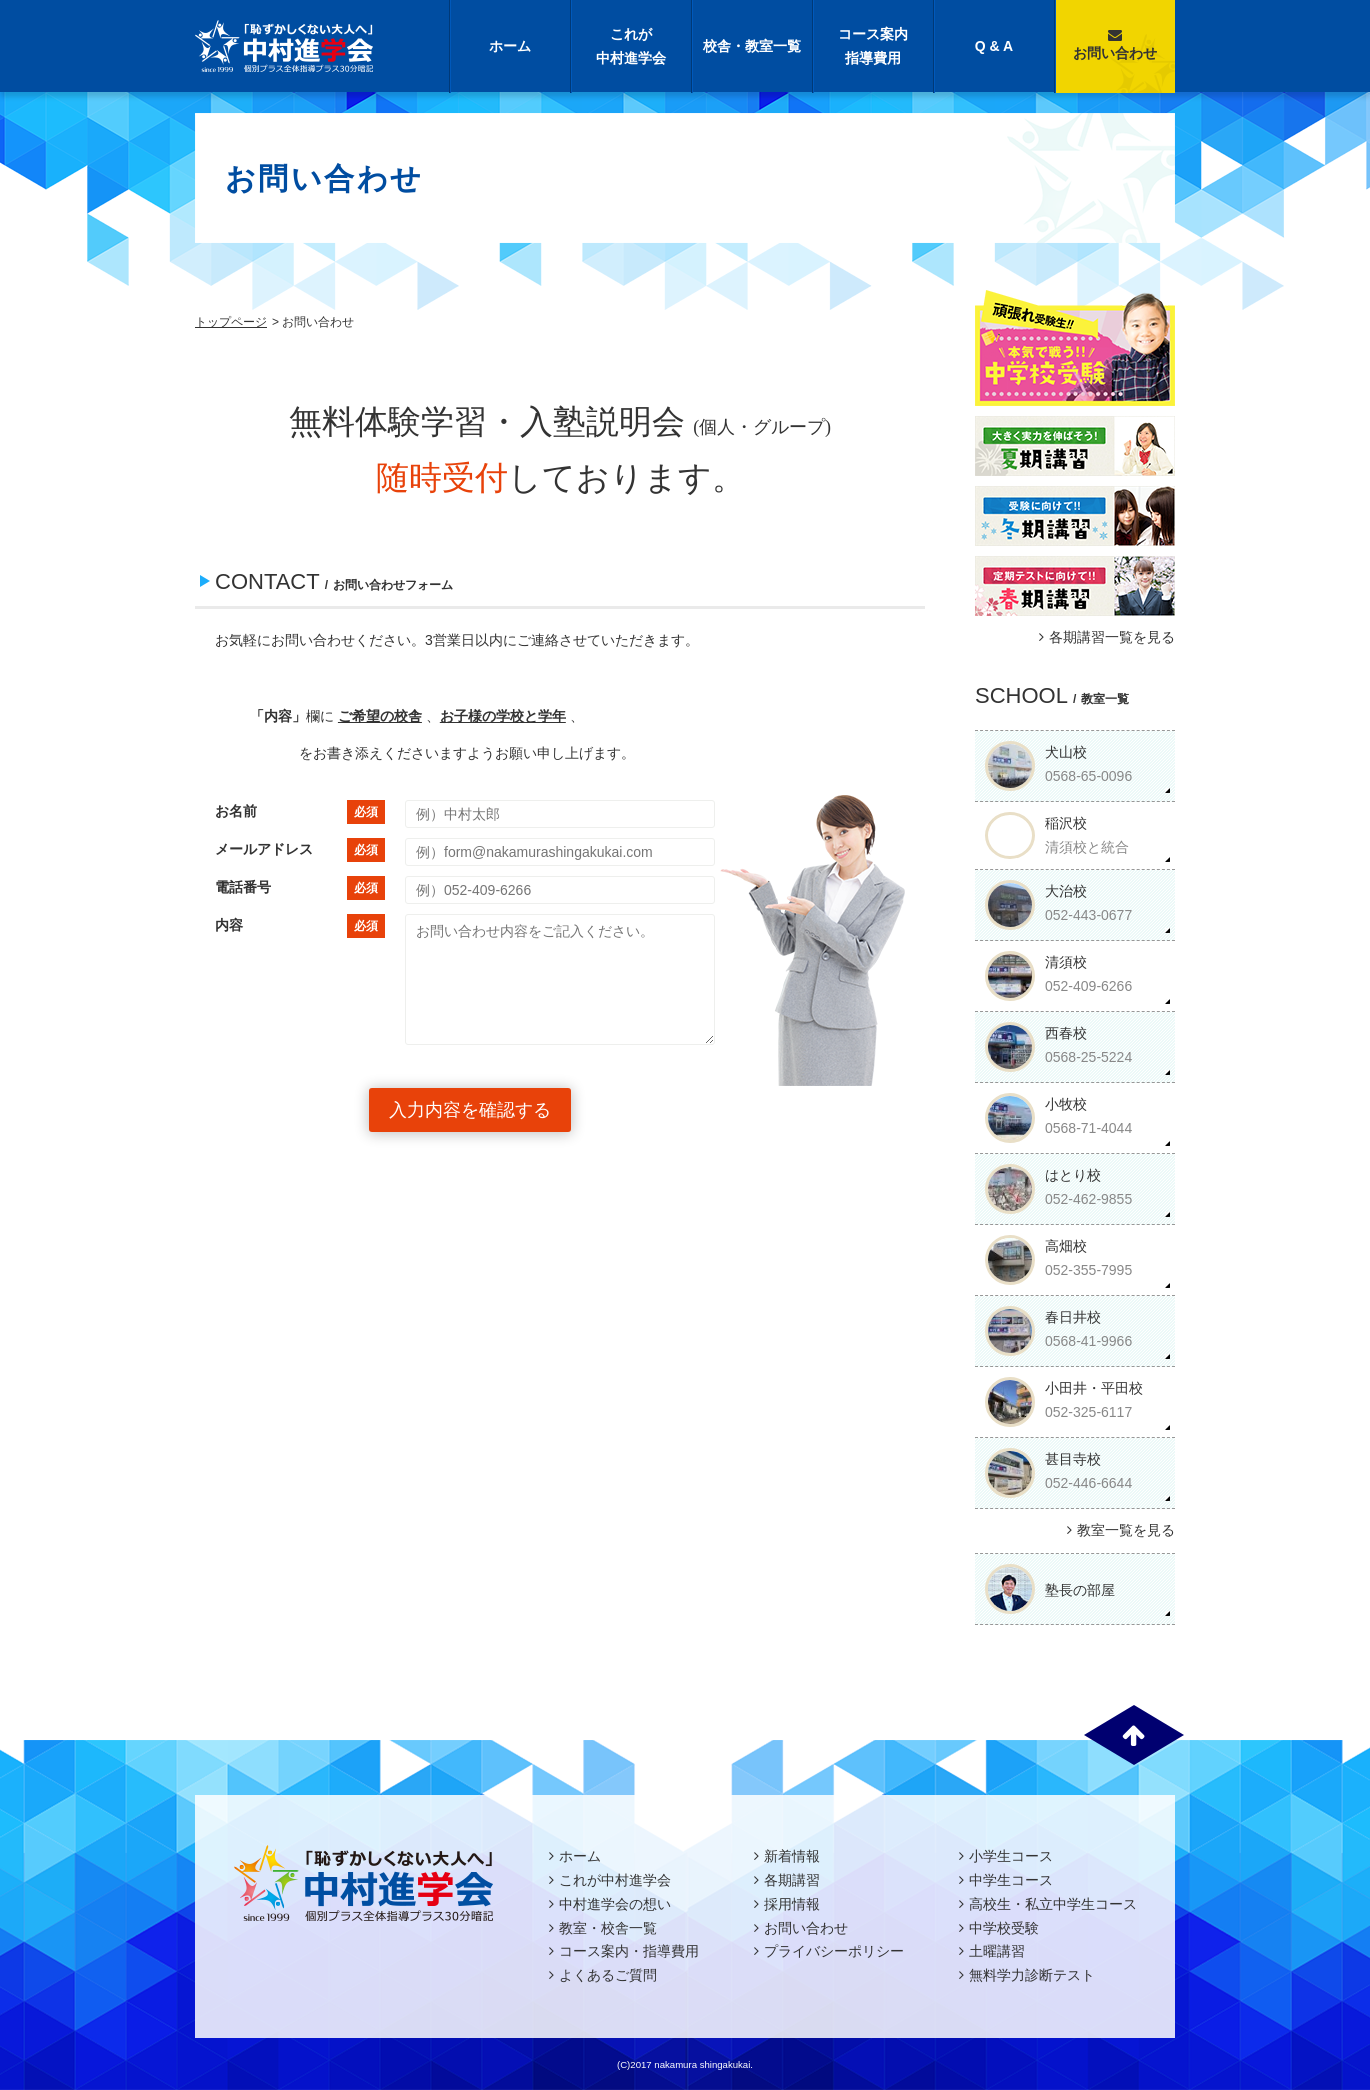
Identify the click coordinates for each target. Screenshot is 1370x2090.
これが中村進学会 (631, 46)
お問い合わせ (1115, 44)
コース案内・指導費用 (629, 1951)
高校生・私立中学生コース (1053, 1904)
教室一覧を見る (1118, 1530)
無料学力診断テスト (1032, 1975)
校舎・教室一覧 (752, 46)
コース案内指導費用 (873, 46)
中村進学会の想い (615, 1904)
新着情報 (792, 1856)
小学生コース (1011, 1856)
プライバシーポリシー (834, 1951)
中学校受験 (1004, 1928)
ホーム (510, 46)
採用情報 (792, 1904)
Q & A (994, 46)
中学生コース (1011, 1880)
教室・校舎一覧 (608, 1928)
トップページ (231, 322)
